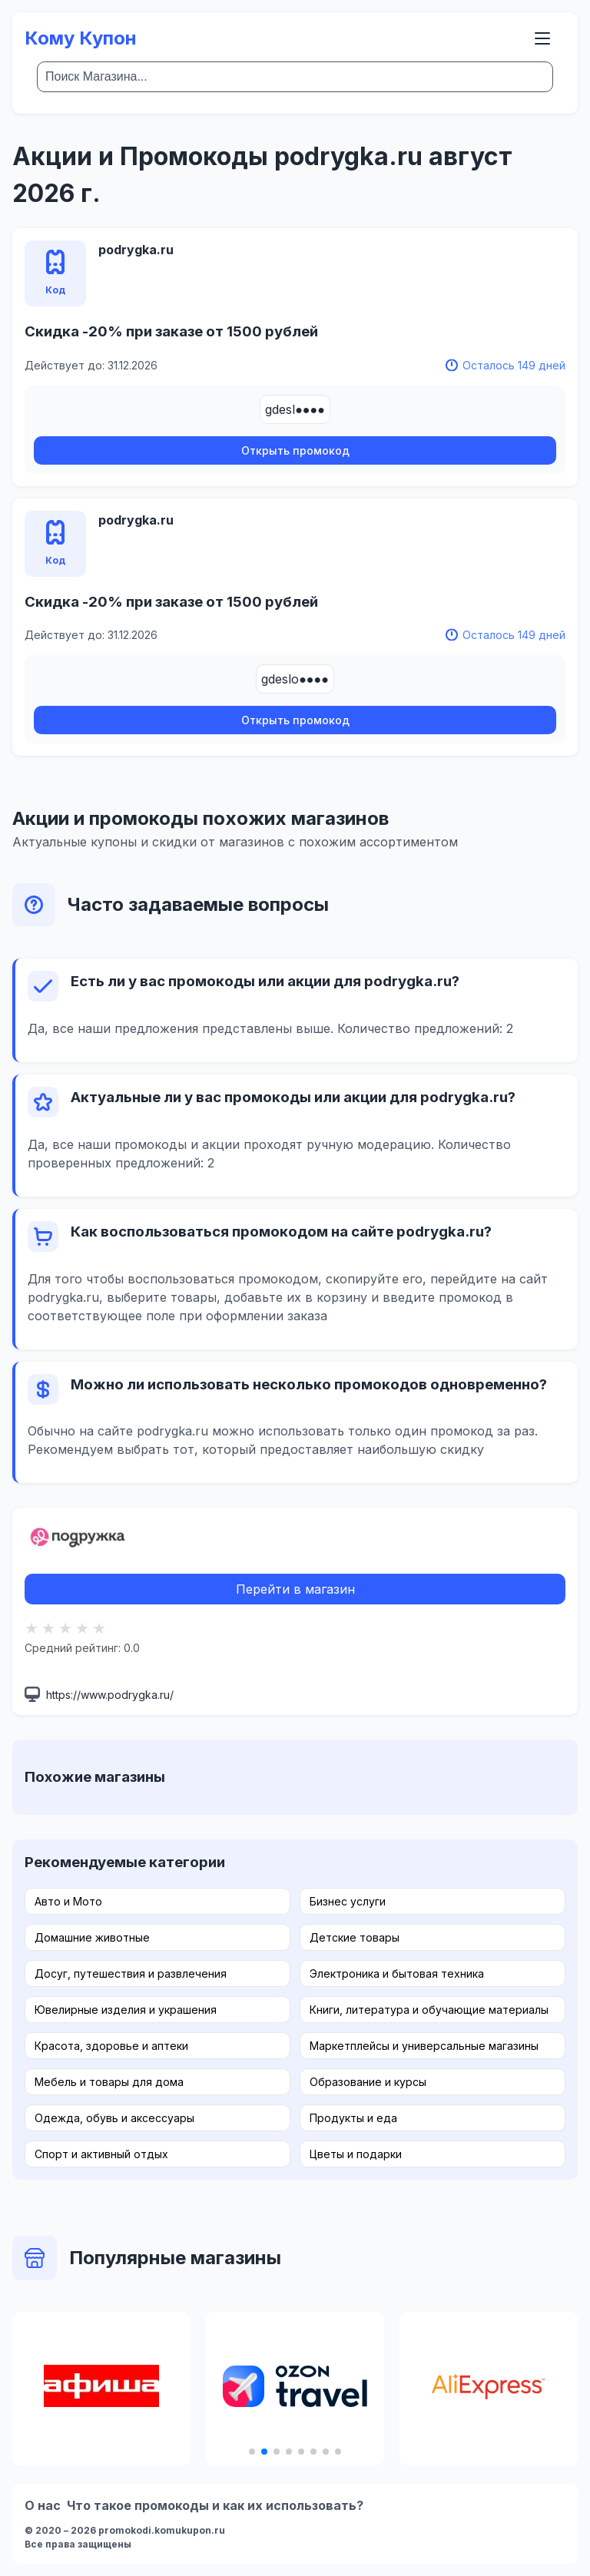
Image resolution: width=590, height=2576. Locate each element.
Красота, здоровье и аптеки (111, 2045)
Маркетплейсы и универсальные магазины (424, 2045)
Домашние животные (92, 1937)
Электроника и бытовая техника (397, 1973)
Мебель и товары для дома (109, 2081)
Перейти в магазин (295, 1589)
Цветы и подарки (356, 2153)
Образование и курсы (368, 2081)
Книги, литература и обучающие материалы (429, 2009)
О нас (43, 2505)
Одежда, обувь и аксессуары (114, 2117)
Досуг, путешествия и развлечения (131, 1973)
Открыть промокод (295, 450)
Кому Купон (81, 38)
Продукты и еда (353, 2117)
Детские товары (354, 1937)
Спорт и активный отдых (101, 2153)
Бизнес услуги (348, 1901)
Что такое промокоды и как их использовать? (215, 2505)
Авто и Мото (68, 1901)
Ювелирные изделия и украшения (126, 2009)
